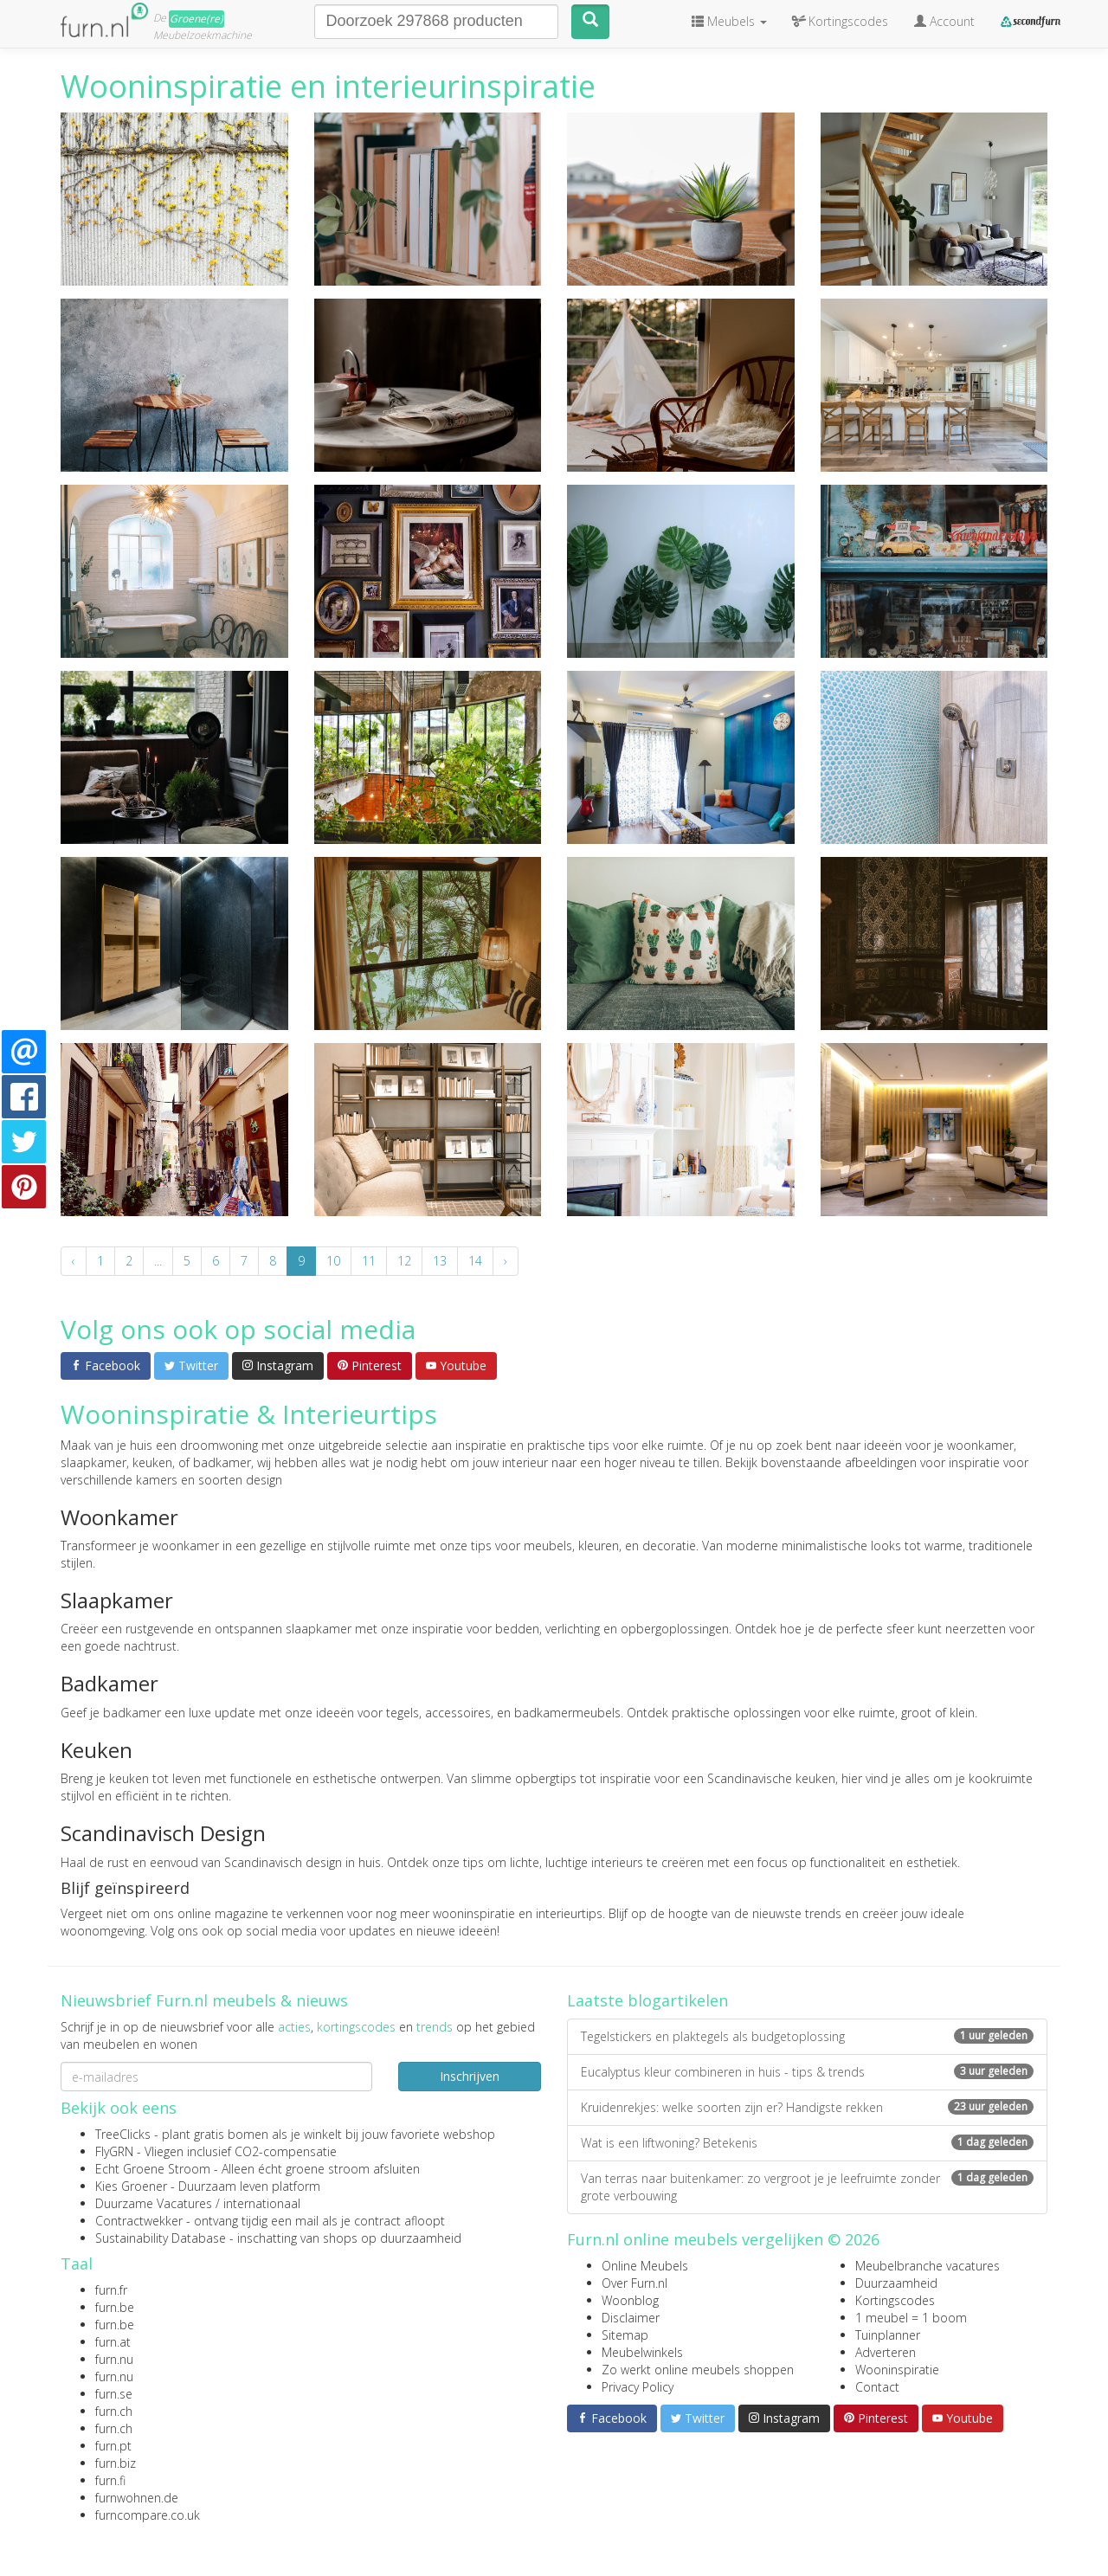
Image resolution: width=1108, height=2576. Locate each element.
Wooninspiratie (897, 2369)
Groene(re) (196, 18)
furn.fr (111, 2290)
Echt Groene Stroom (152, 2169)
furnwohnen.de (136, 2497)
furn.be (114, 2307)
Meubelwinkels (642, 2352)
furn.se (113, 2394)
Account (944, 21)
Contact (877, 2387)
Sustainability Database (160, 2238)
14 (475, 1261)
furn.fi (110, 2480)
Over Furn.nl (634, 2283)
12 (404, 1261)
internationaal (261, 2203)
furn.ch (113, 2411)
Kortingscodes (895, 2300)
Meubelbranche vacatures (927, 2265)
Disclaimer (631, 2317)
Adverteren (885, 2352)
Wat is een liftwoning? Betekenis (807, 2143)
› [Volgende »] (505, 1261)
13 (440, 1261)
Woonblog (630, 2300)
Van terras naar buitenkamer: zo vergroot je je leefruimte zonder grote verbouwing (807, 2187)
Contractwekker (139, 2220)
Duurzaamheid (896, 2283)
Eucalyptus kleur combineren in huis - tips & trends (807, 2072)
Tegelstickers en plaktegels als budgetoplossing (807, 2036)
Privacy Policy (637, 2387)
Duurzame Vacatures (153, 2203)
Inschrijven (469, 2076)
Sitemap (625, 2335)
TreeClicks (123, 2134)
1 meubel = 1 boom (911, 2317)
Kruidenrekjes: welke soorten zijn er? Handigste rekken (807, 2107)
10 (333, 1261)
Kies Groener (131, 2186)
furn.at (113, 2342)
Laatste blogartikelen (647, 2000)
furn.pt (113, 2446)
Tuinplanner (887, 2335)
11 (369, 1261)
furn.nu (114, 2359)
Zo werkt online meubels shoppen (698, 2369)
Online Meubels (645, 2265)
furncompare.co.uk (147, 2515)
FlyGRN (114, 2151)
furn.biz (115, 2463)
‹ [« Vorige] (73, 1261)
